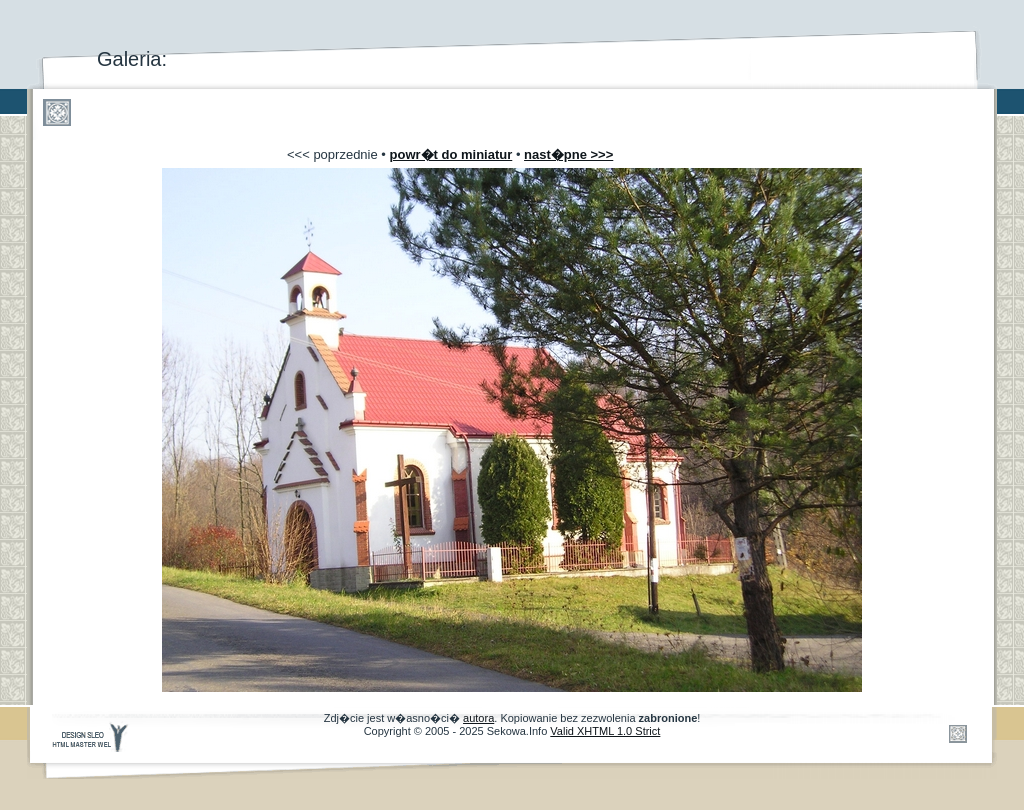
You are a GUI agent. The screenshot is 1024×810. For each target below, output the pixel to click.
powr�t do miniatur (451, 154)
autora (478, 718)
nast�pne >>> (568, 154)
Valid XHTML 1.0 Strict (605, 731)
